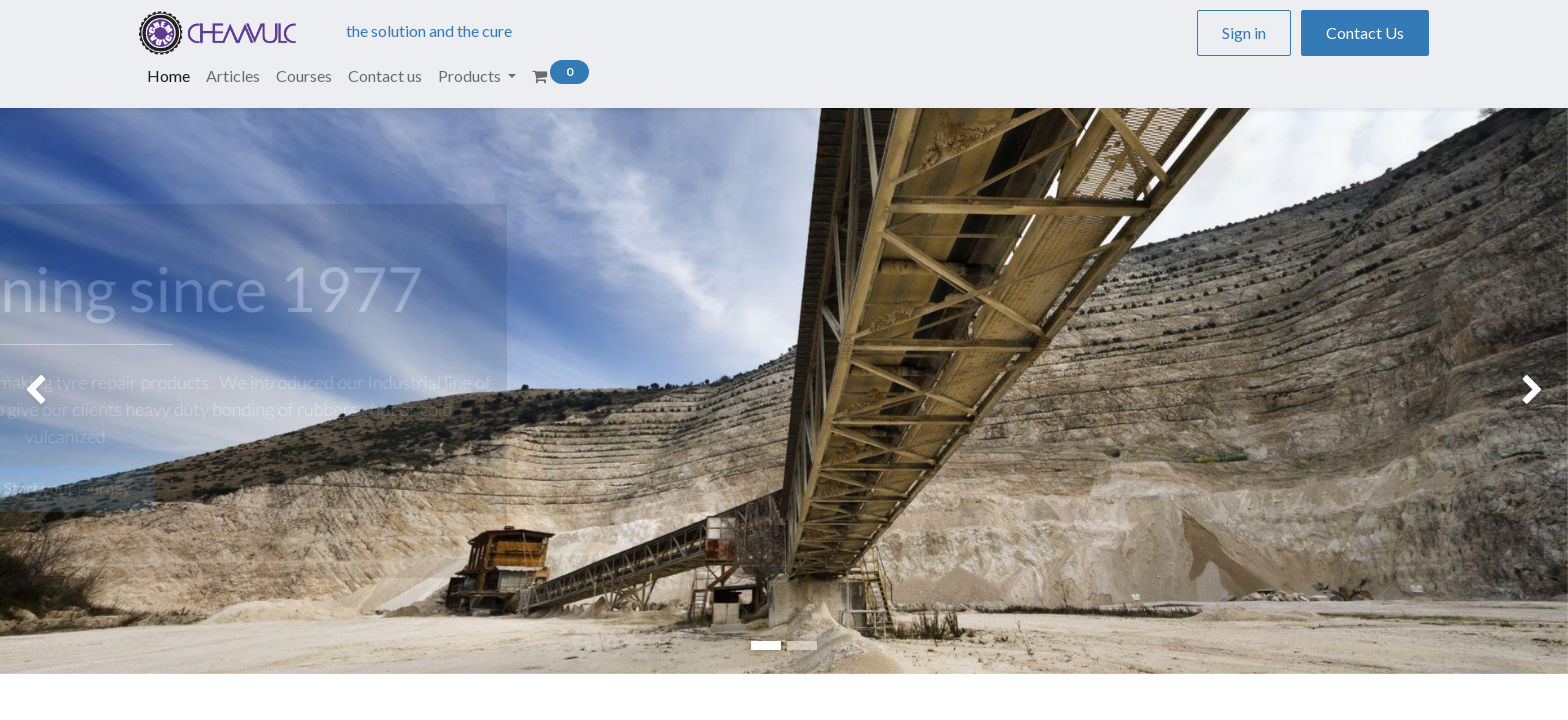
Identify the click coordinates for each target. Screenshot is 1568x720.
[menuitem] (168, 76)
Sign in (1244, 32)
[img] (62, 391)
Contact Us (1365, 32)
